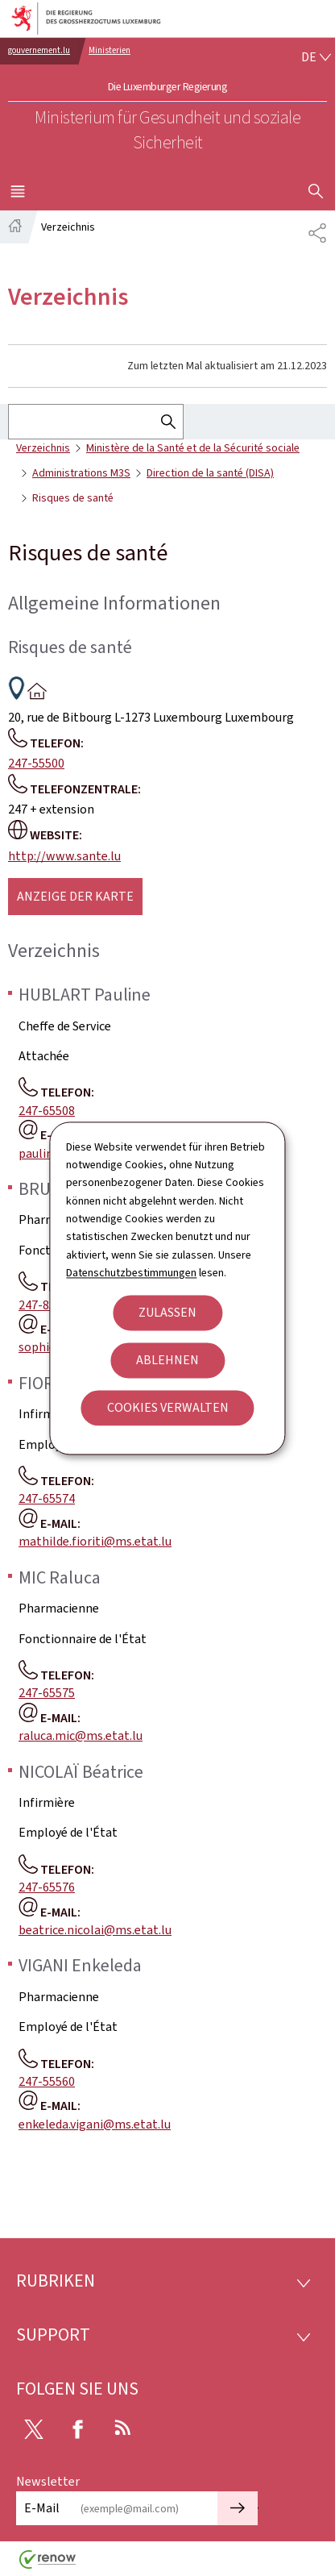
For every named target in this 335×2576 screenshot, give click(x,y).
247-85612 (47, 1304)
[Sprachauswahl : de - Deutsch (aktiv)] (315, 57)
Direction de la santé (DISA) (210, 473)
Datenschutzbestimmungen (131, 1273)
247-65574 (47, 1498)
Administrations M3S (81, 473)
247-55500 (36, 763)
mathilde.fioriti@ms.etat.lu (95, 1541)
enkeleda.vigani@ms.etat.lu (95, 2124)
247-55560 (47, 2081)
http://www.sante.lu (64, 855)
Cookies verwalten (168, 1407)
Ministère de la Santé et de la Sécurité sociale (193, 448)
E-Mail (42, 2507)
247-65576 (47, 1887)
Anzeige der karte (75, 896)
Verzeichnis (43, 448)
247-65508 (47, 1110)
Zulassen (167, 1312)
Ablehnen (167, 1359)
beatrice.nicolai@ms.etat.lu (95, 1929)
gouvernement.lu (39, 50)
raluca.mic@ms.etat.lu (81, 1735)
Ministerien (109, 50)
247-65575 (47, 1692)
